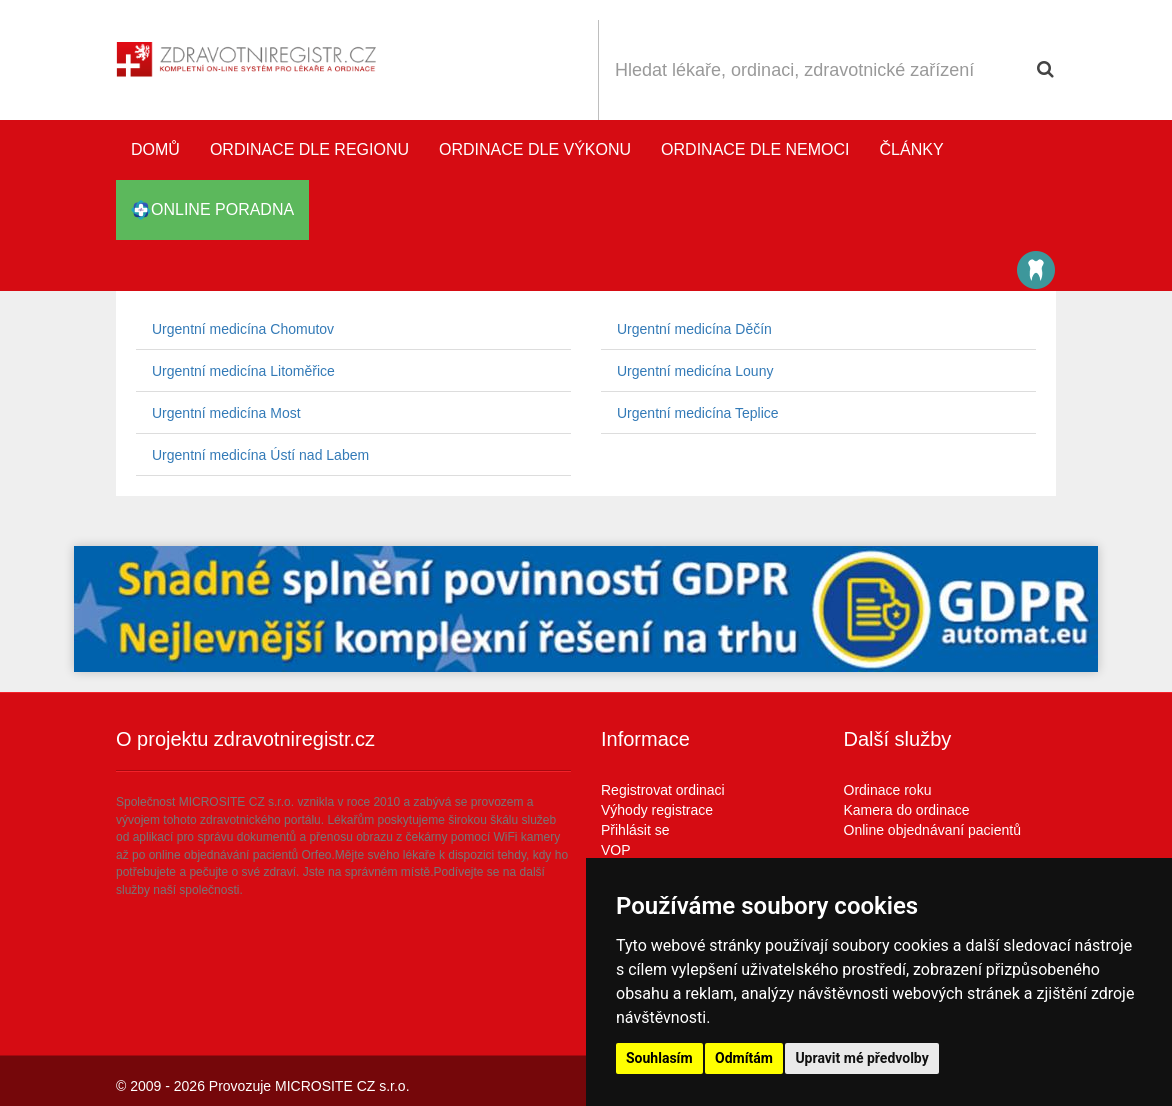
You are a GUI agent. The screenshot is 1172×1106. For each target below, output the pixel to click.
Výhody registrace (657, 810)
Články (912, 149)
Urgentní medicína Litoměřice (243, 371)
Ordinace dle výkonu (535, 149)
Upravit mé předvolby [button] (861, 1058)
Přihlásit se (635, 830)
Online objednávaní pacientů (932, 830)
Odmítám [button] (744, 1058)
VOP (616, 850)
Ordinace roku (888, 790)
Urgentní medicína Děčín (694, 329)
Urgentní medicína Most (226, 413)
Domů (155, 149)
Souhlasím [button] (659, 1058)
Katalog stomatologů (1036, 270)
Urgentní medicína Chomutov (243, 329)
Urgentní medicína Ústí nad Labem (260, 455)
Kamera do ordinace (907, 810)
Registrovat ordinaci (663, 790)
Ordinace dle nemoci (755, 149)
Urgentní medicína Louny (695, 371)
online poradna (212, 210)
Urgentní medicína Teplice (698, 413)
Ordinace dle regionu (309, 149)
